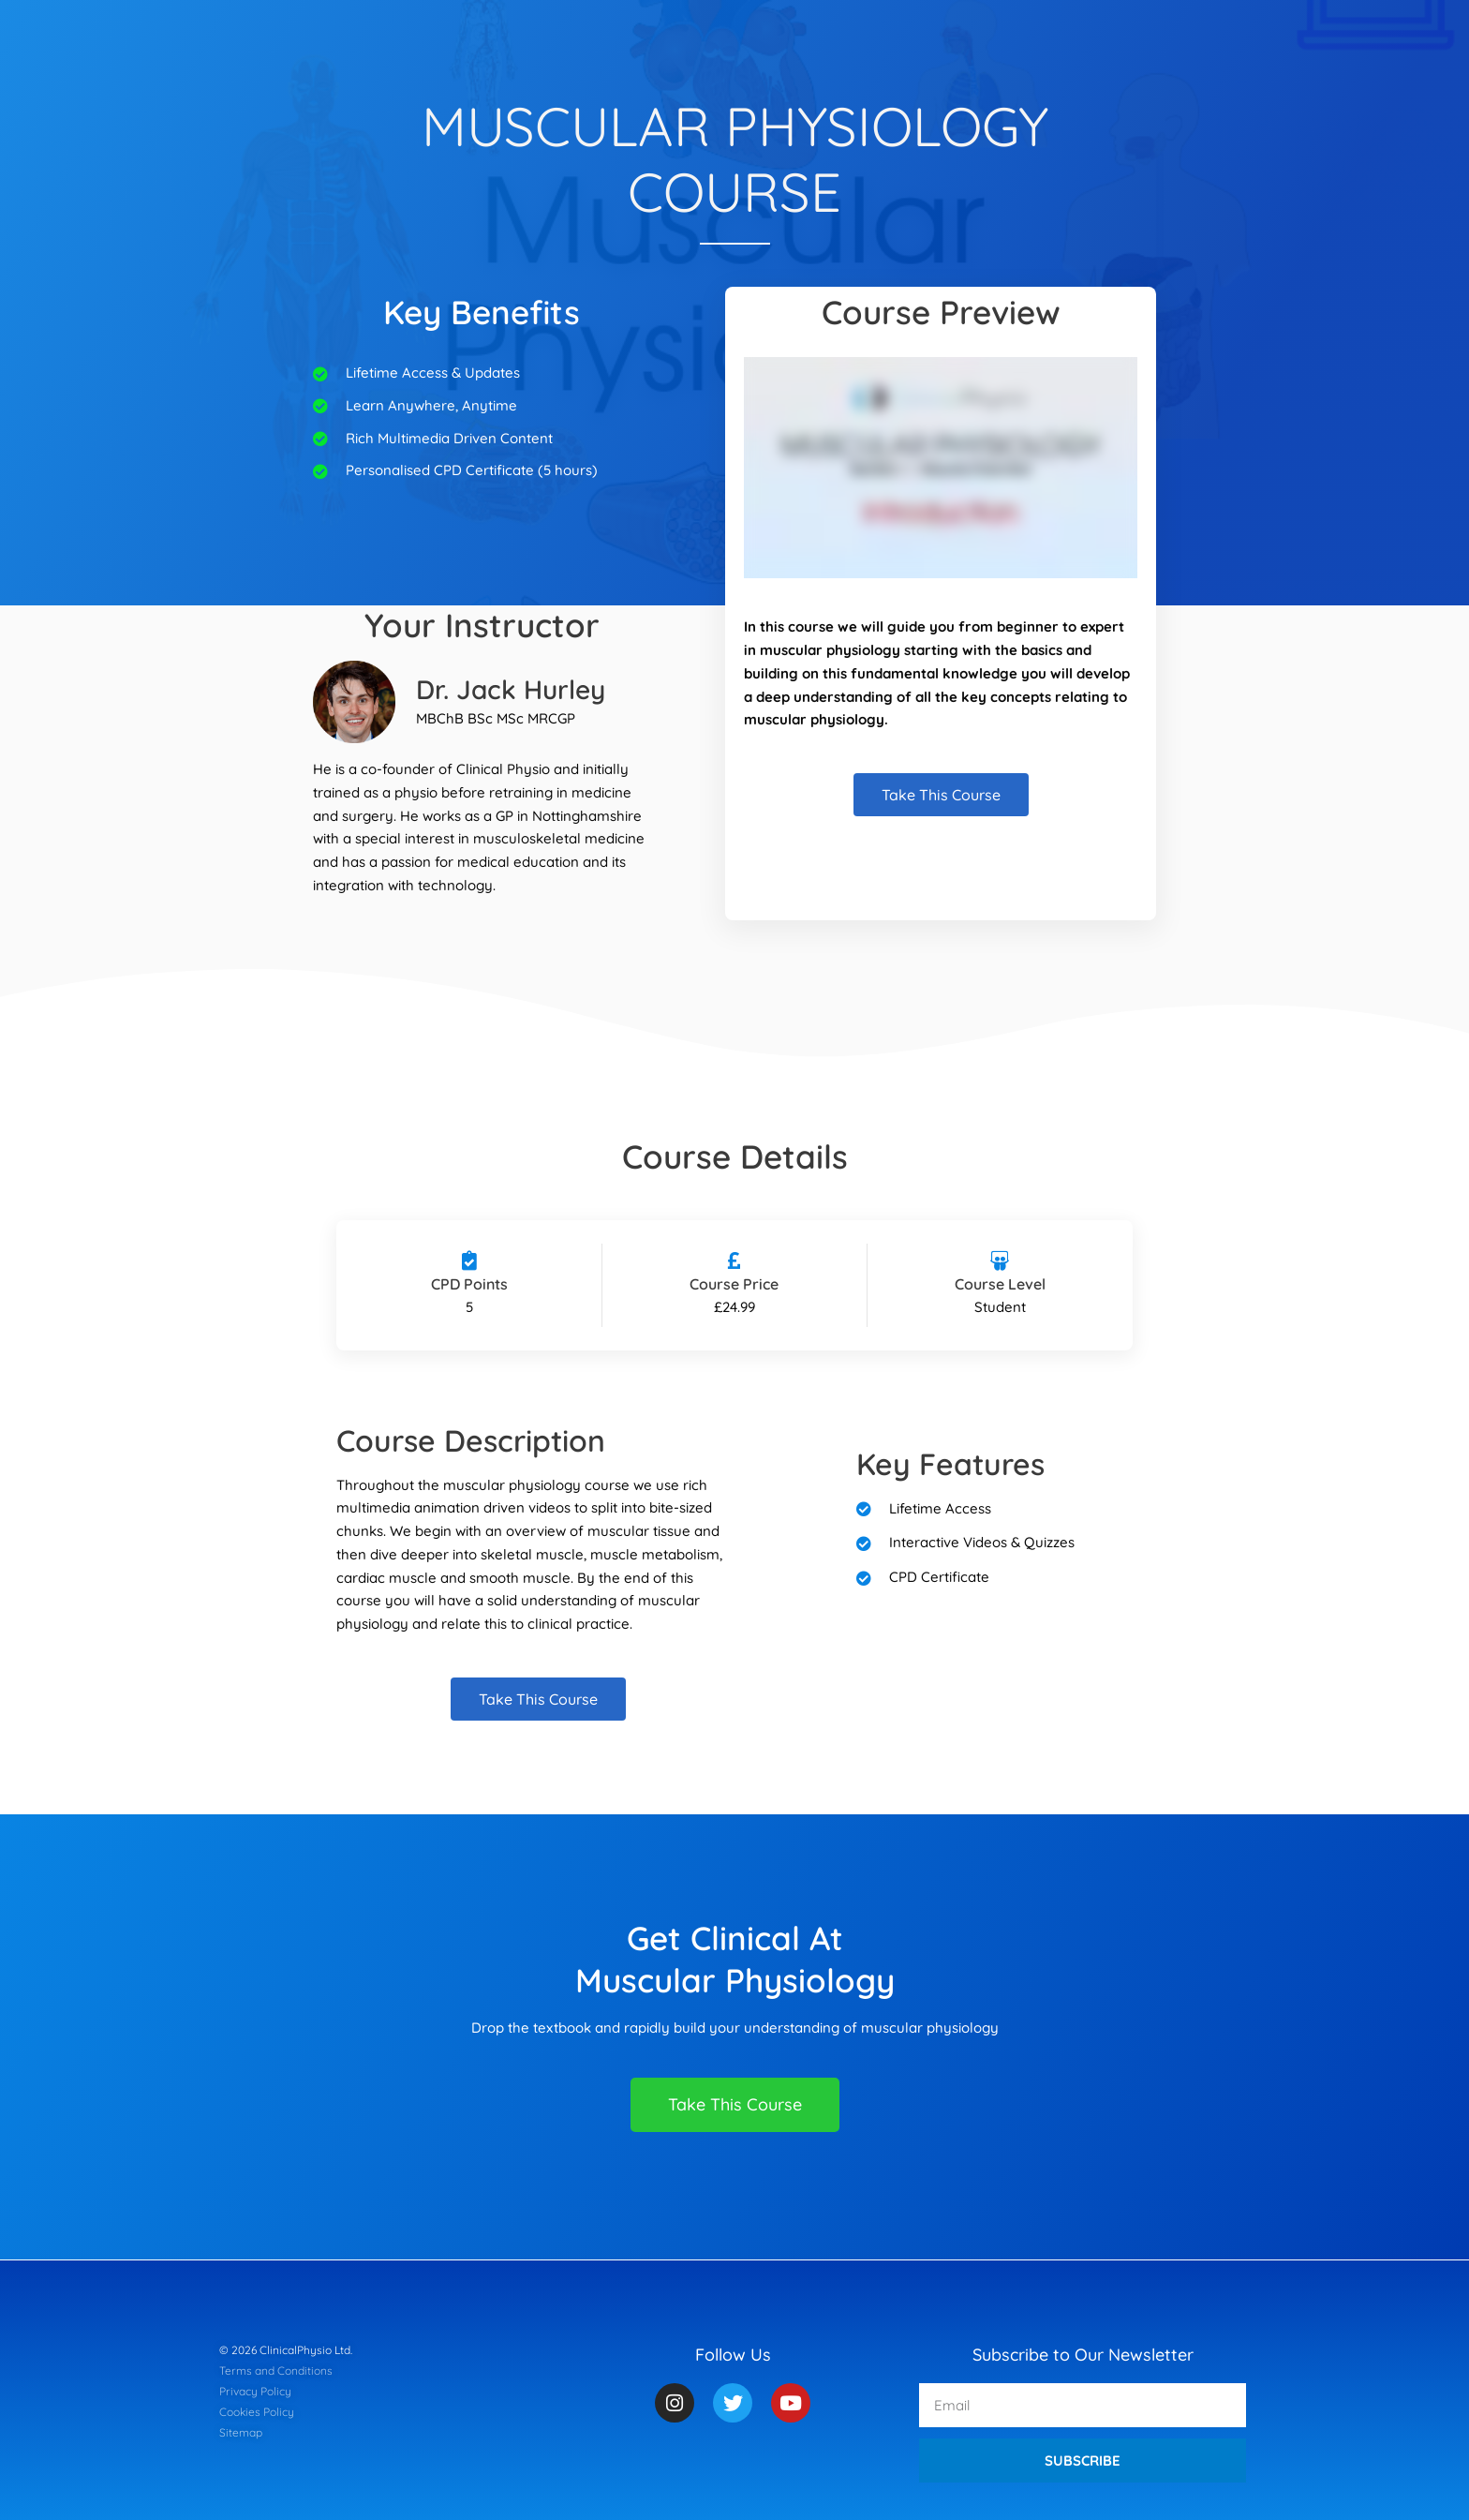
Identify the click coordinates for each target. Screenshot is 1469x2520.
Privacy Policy (255, 2391)
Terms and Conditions (276, 2370)
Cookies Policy (256, 2412)
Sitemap (240, 2432)
